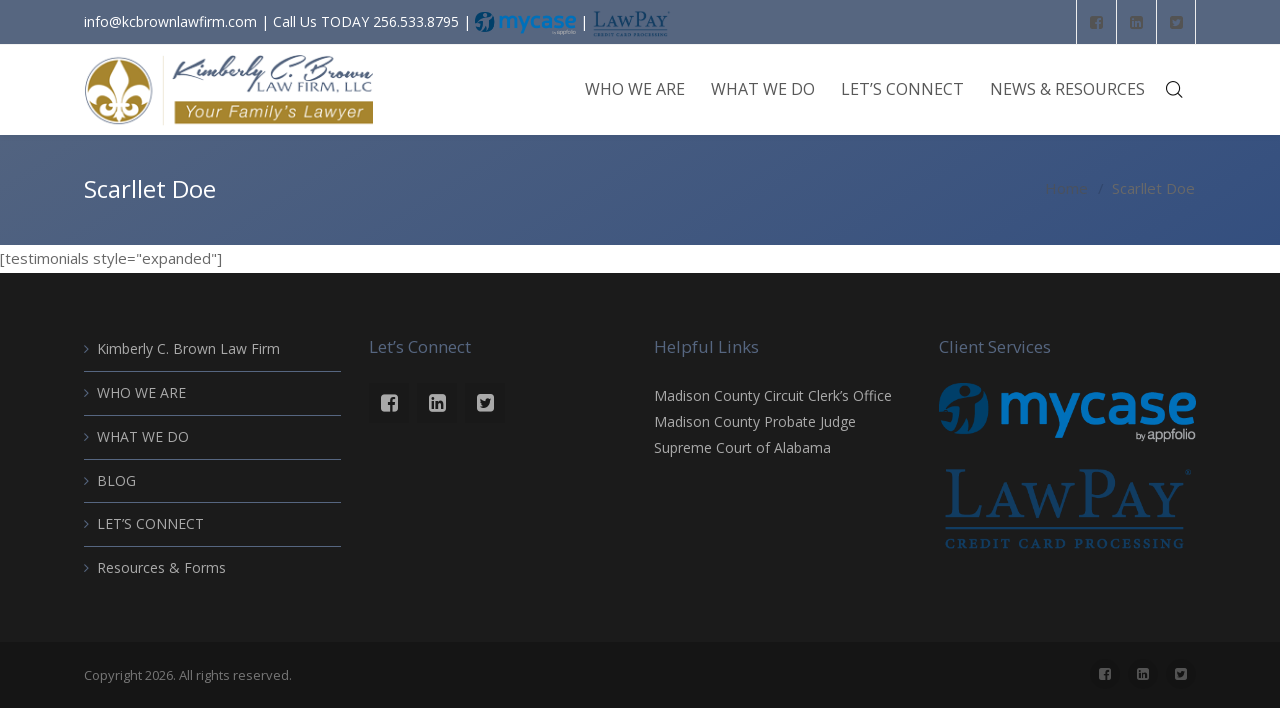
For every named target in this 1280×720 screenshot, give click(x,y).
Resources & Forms (161, 567)
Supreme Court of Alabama (742, 447)
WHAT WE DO (143, 436)
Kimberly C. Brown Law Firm (188, 348)
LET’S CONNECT (150, 523)
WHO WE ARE (141, 392)
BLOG (116, 480)
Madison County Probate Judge (755, 421)
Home (1066, 189)
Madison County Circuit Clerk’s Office (773, 395)
